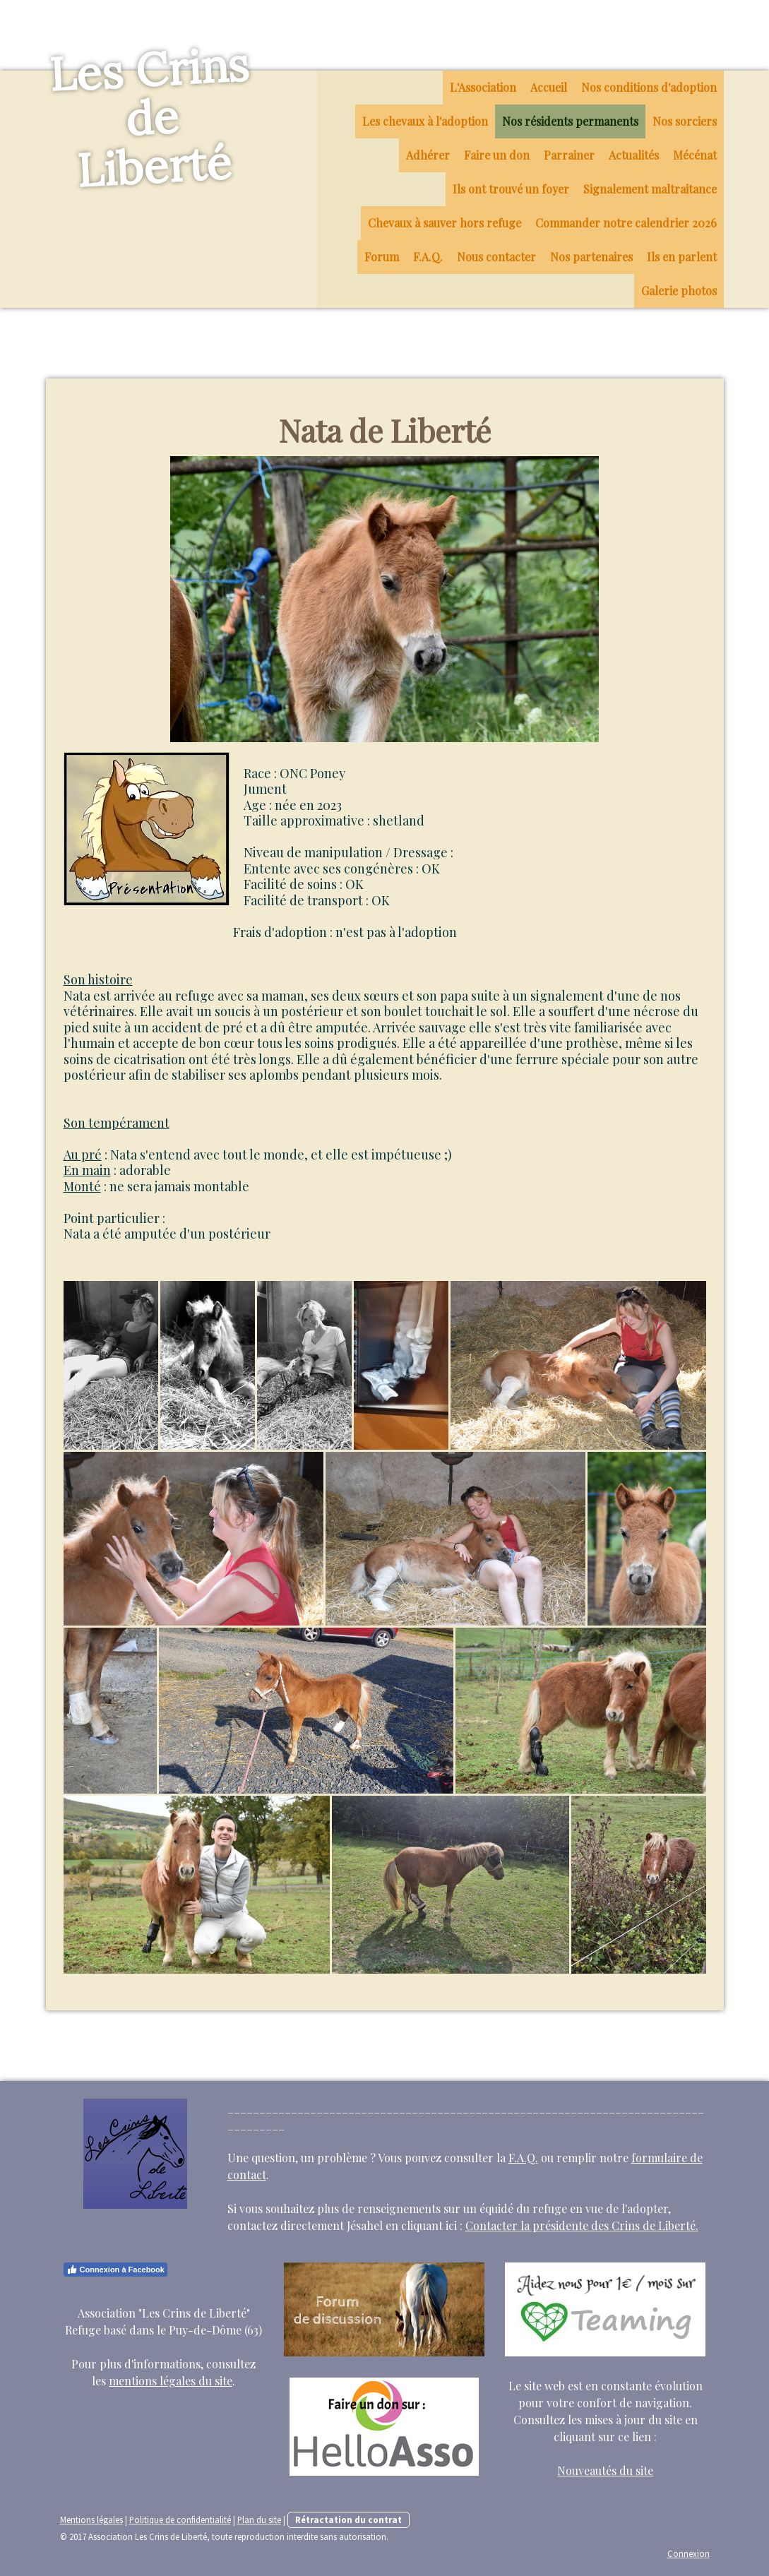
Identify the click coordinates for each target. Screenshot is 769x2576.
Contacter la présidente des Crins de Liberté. (581, 2225)
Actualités (634, 155)
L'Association (483, 87)
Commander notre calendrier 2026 (626, 222)
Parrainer (569, 155)
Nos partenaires (591, 256)
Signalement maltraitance (650, 188)
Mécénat (695, 155)
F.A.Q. (428, 256)
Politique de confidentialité (180, 2519)
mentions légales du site (170, 2380)
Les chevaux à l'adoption (425, 121)
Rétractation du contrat (348, 2519)
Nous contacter (496, 256)
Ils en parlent (682, 256)
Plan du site (259, 2519)
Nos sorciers (684, 121)
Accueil (548, 87)
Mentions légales (91, 2519)
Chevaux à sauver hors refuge (444, 222)
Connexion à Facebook (115, 2269)
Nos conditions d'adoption (649, 87)
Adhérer (428, 155)
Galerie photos (679, 290)
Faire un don (497, 155)
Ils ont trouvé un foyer (511, 188)
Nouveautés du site (605, 2470)
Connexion (688, 2553)
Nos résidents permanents (570, 121)
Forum (381, 256)
